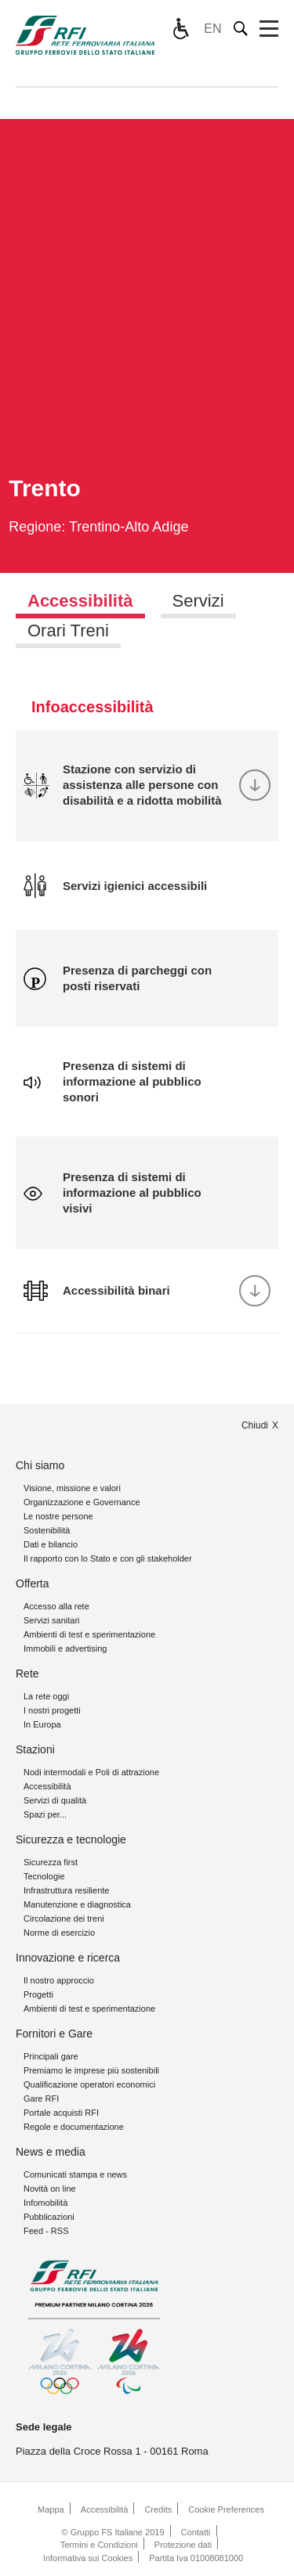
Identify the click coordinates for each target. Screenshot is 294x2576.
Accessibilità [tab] (80, 601)
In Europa (42, 1724)
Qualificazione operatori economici (89, 2084)
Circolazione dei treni (64, 1918)
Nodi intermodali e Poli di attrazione (91, 1772)
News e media (50, 2151)
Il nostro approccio (59, 1980)
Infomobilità (45, 2202)
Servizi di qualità (55, 1800)
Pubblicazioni (49, 2216)
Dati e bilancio (51, 1544)
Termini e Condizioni (99, 2544)
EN (212, 28)
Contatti (196, 2532)
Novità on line (50, 2188)
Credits (158, 2509)
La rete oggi (46, 1696)
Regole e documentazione (74, 2126)
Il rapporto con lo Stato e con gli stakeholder (108, 1558)
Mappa (51, 2509)
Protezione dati (183, 2544)
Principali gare (51, 2056)
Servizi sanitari (52, 1620)
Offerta (32, 1583)
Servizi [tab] (198, 601)
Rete (27, 1673)
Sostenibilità (47, 1530)
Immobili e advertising (65, 1648)
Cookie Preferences (226, 2509)
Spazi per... (45, 1814)
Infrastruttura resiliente (66, 1890)
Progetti (38, 1994)
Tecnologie (44, 1876)
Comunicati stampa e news (75, 2174)
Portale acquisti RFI (61, 2112)
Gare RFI (41, 2098)
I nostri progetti (52, 1710)
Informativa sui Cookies (87, 2558)
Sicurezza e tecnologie (71, 1839)
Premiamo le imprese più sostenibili (91, 2070)
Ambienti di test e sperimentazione (89, 1634)
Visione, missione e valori (72, 1488)
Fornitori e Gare (54, 2033)
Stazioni (35, 1749)
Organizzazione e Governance (82, 1502)
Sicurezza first (51, 1862)
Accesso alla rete (56, 1606)
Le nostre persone (58, 1516)
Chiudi (254, 1425)
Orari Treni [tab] (68, 630)
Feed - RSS (46, 2231)
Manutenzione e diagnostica (77, 1904)
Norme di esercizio (59, 1932)
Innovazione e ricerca (68, 1957)
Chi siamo (40, 1465)
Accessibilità (47, 1786)
